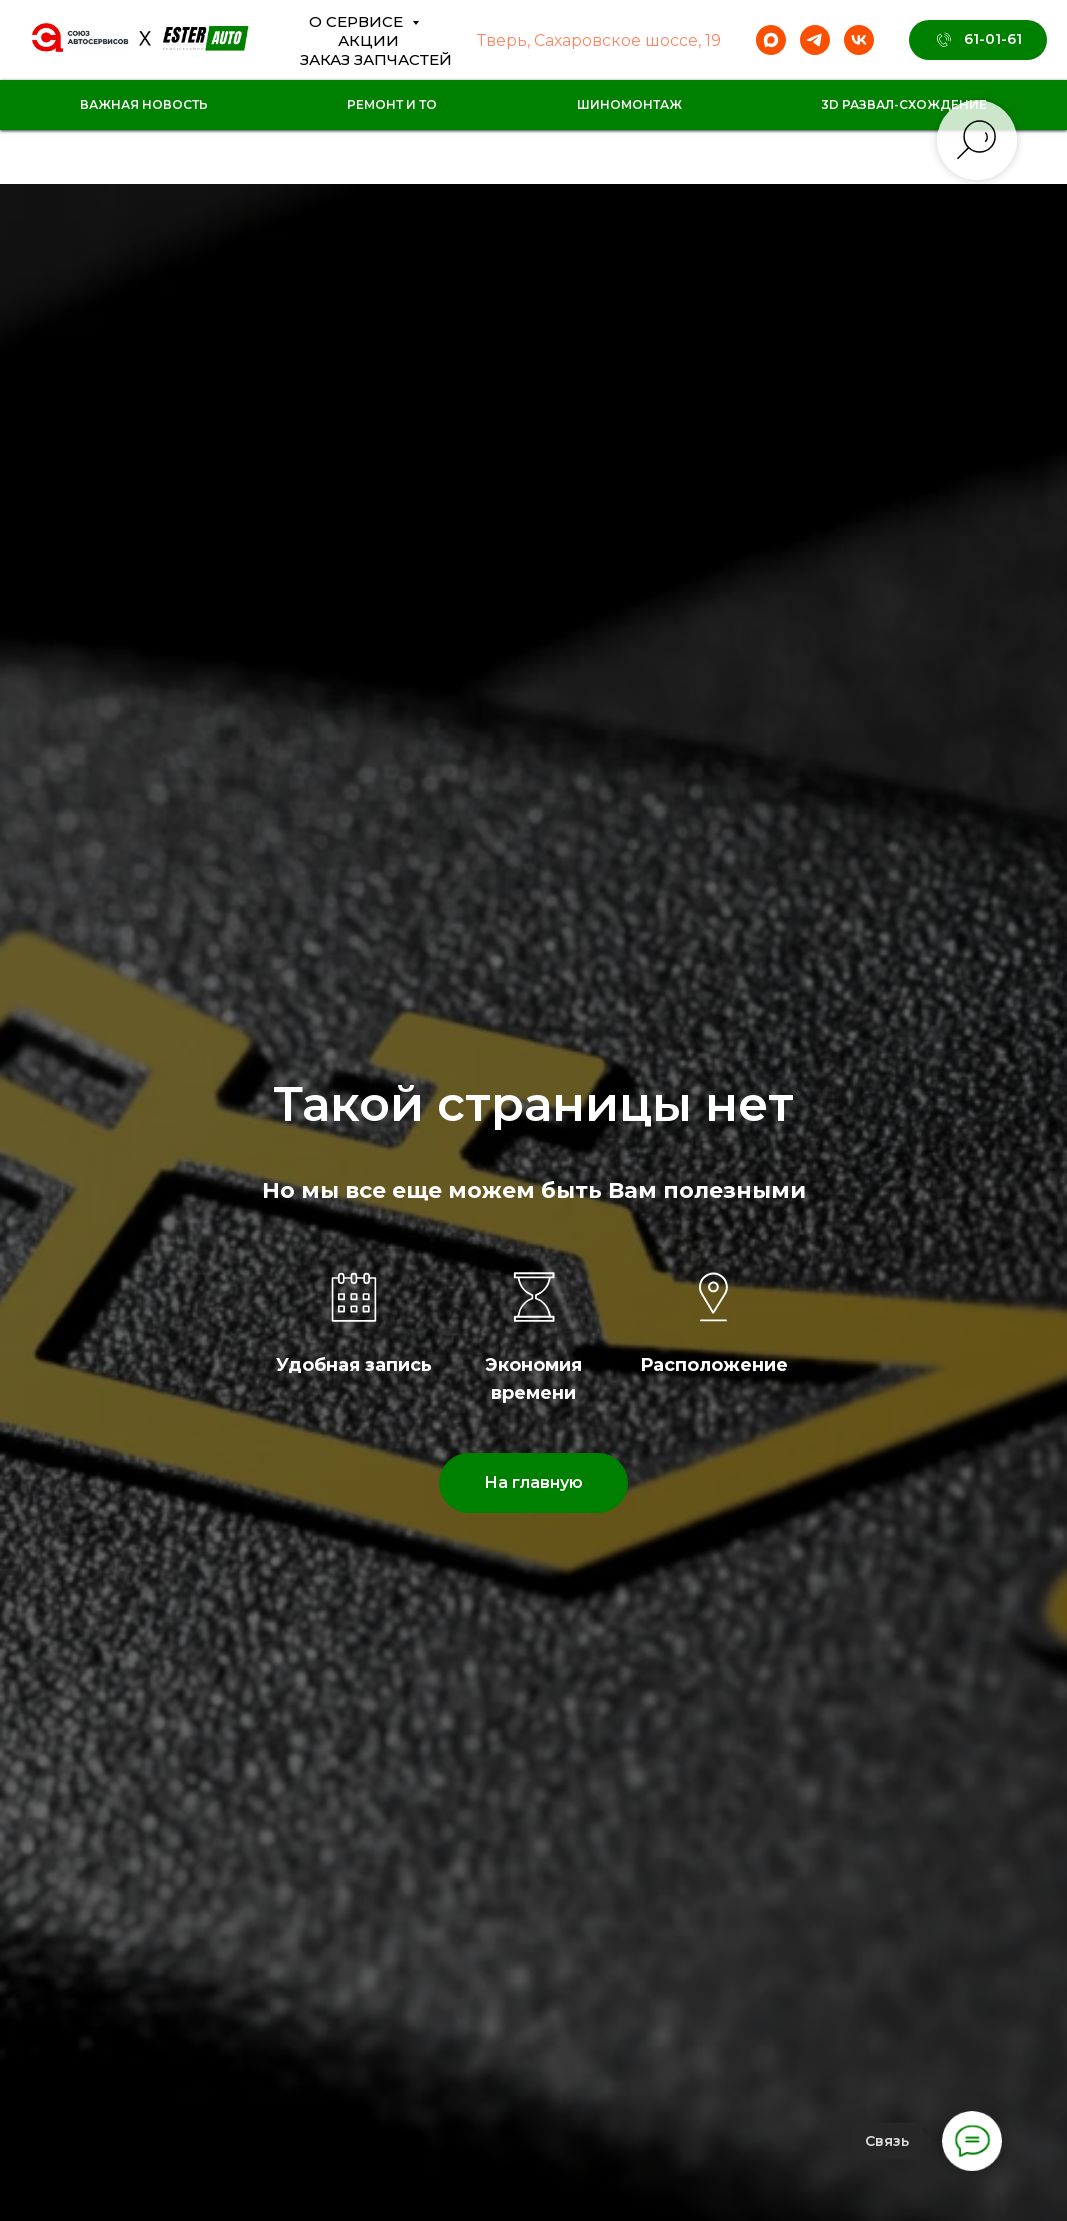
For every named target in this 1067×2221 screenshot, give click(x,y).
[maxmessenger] (771, 40)
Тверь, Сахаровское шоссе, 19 (599, 40)
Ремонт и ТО (392, 104)
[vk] (859, 40)
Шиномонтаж (629, 104)
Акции (368, 40)
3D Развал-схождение (904, 104)
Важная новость (144, 104)
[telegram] (815, 40)
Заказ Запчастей (376, 59)
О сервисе (358, 21)
